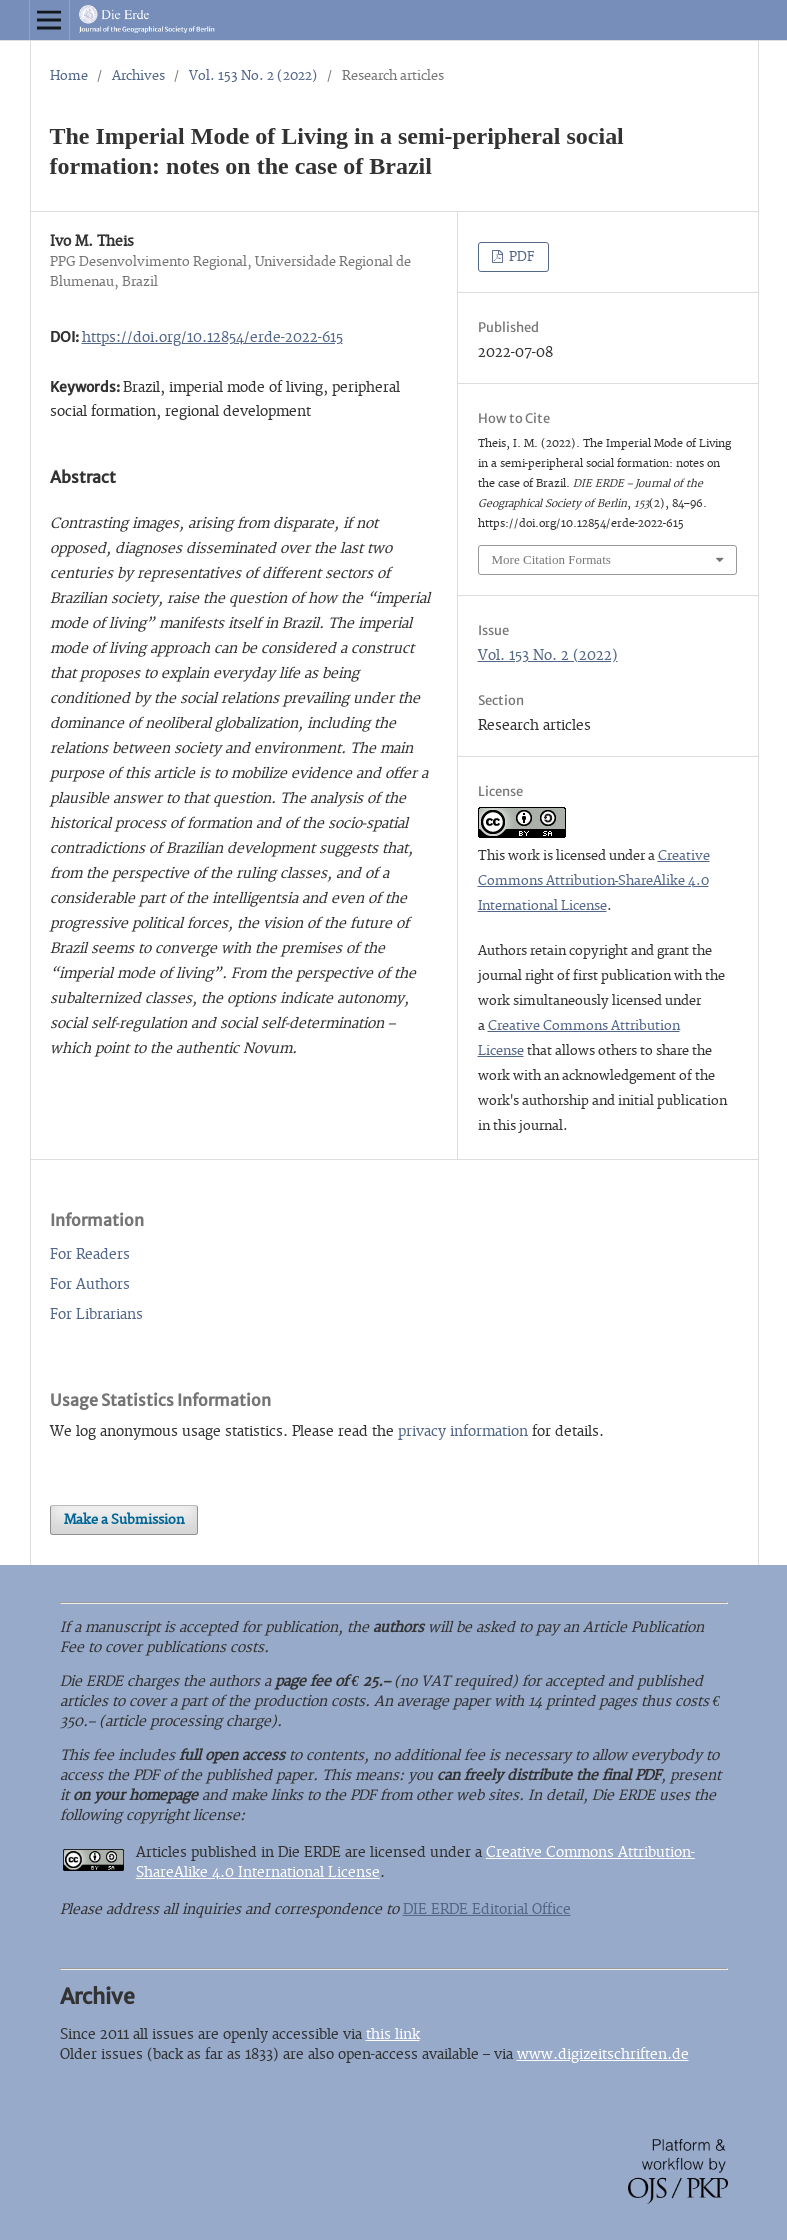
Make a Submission (124, 1520)
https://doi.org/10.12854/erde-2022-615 (212, 337)
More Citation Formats (551, 559)
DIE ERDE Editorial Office (487, 1909)
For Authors (90, 1284)
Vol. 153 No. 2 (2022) (253, 76)
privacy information (463, 1431)
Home (69, 76)
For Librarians (96, 1314)
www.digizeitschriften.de (603, 2054)
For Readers (90, 1254)
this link (393, 2034)
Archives (138, 76)
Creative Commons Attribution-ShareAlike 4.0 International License (594, 881)
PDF (520, 257)
